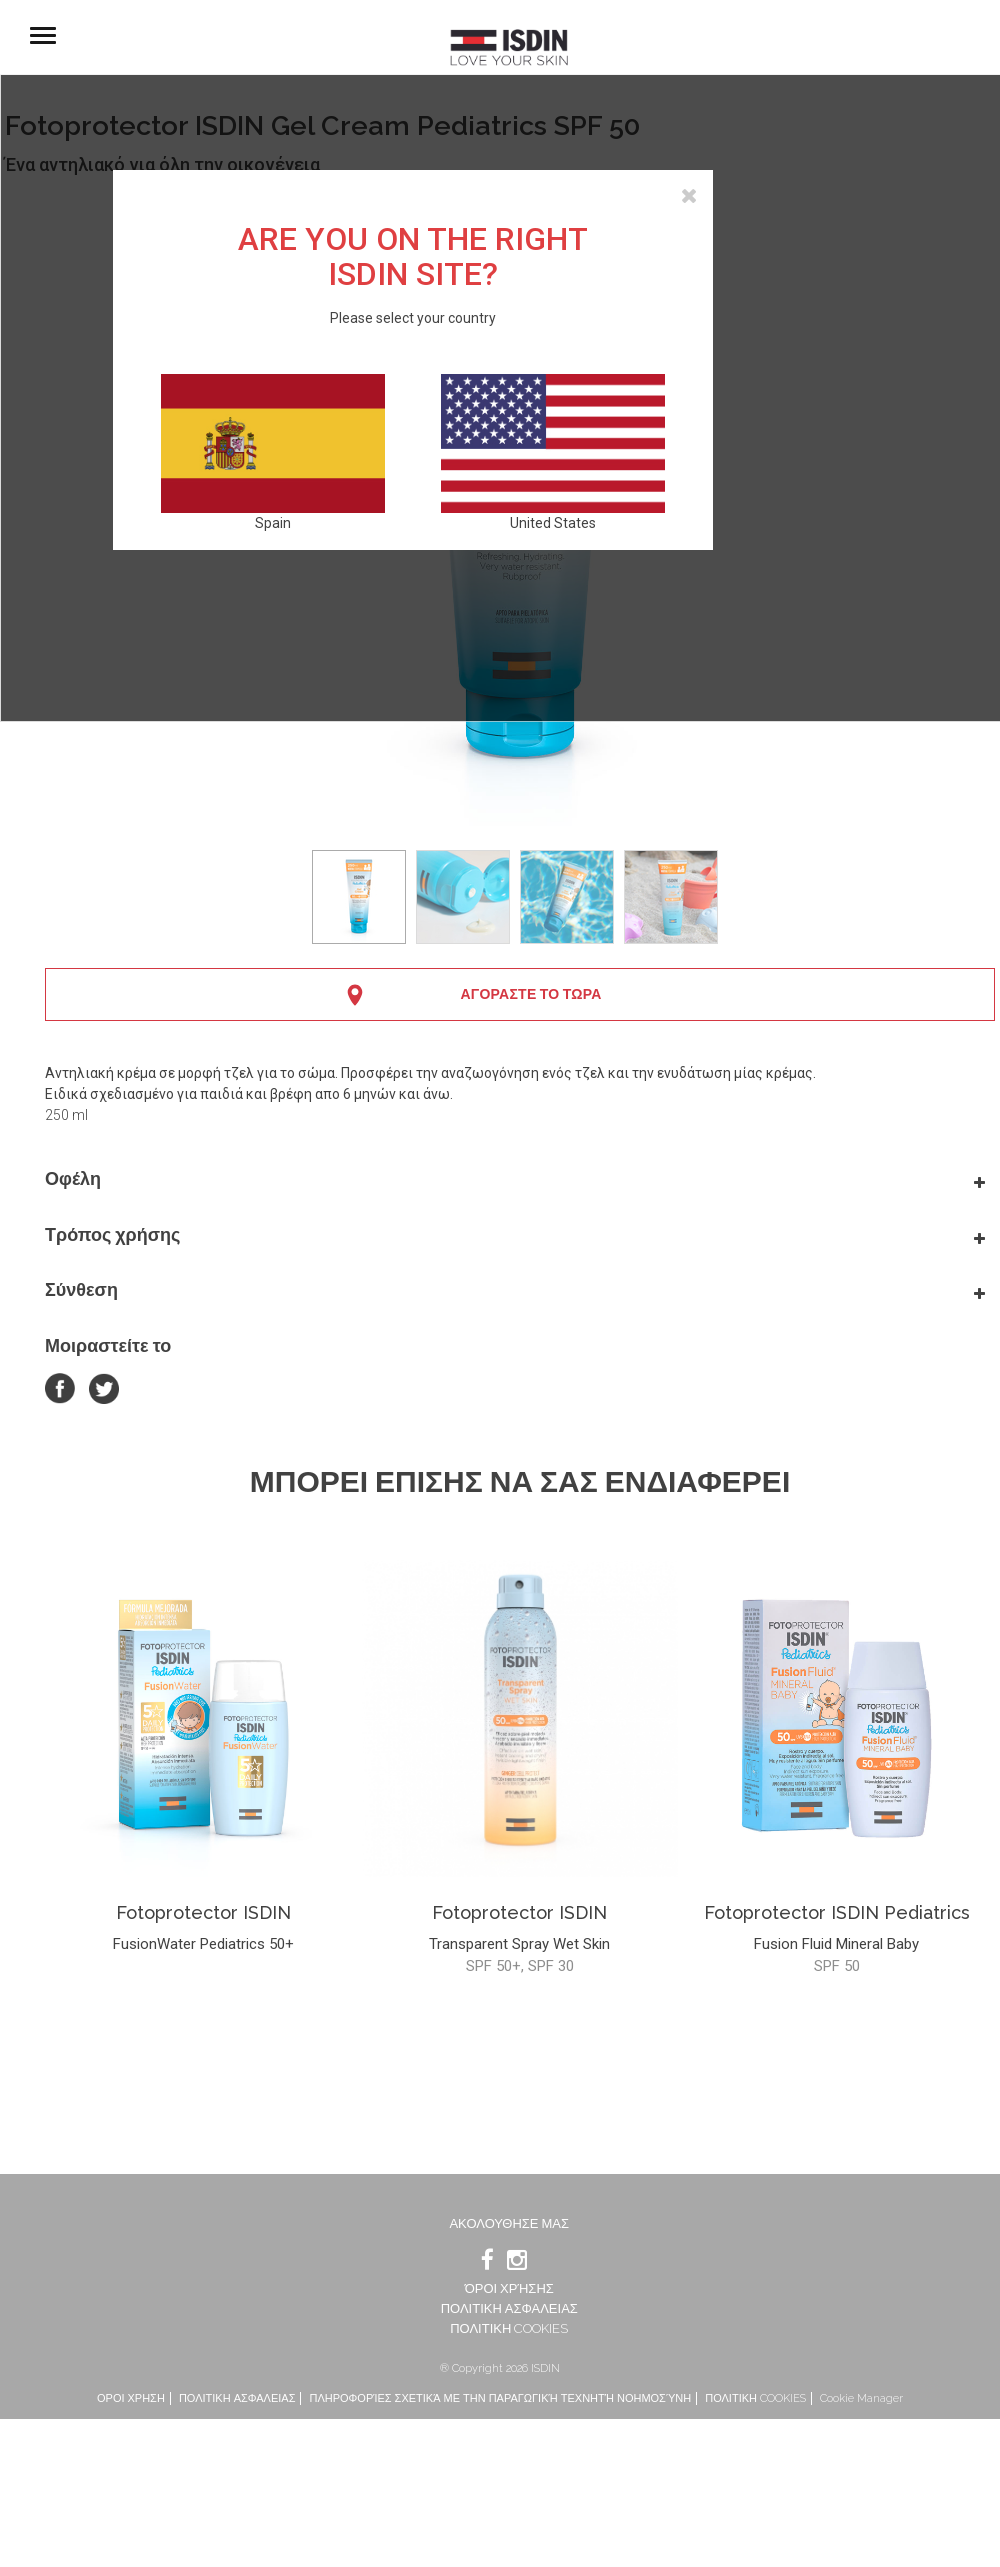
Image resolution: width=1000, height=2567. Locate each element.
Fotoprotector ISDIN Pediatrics (837, 1912)
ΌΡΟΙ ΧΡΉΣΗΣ (509, 2288)
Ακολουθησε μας (509, 2223)
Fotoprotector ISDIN (203, 1912)
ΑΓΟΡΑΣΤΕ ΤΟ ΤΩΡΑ (530, 994)
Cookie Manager (861, 2398)
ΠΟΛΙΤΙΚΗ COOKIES (509, 2328)
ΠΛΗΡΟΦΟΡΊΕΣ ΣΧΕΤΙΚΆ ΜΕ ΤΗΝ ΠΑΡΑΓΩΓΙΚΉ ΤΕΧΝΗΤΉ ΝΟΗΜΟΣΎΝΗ (500, 2398)
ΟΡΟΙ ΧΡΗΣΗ (131, 2398)
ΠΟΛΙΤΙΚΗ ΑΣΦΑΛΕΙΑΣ (509, 2308)
